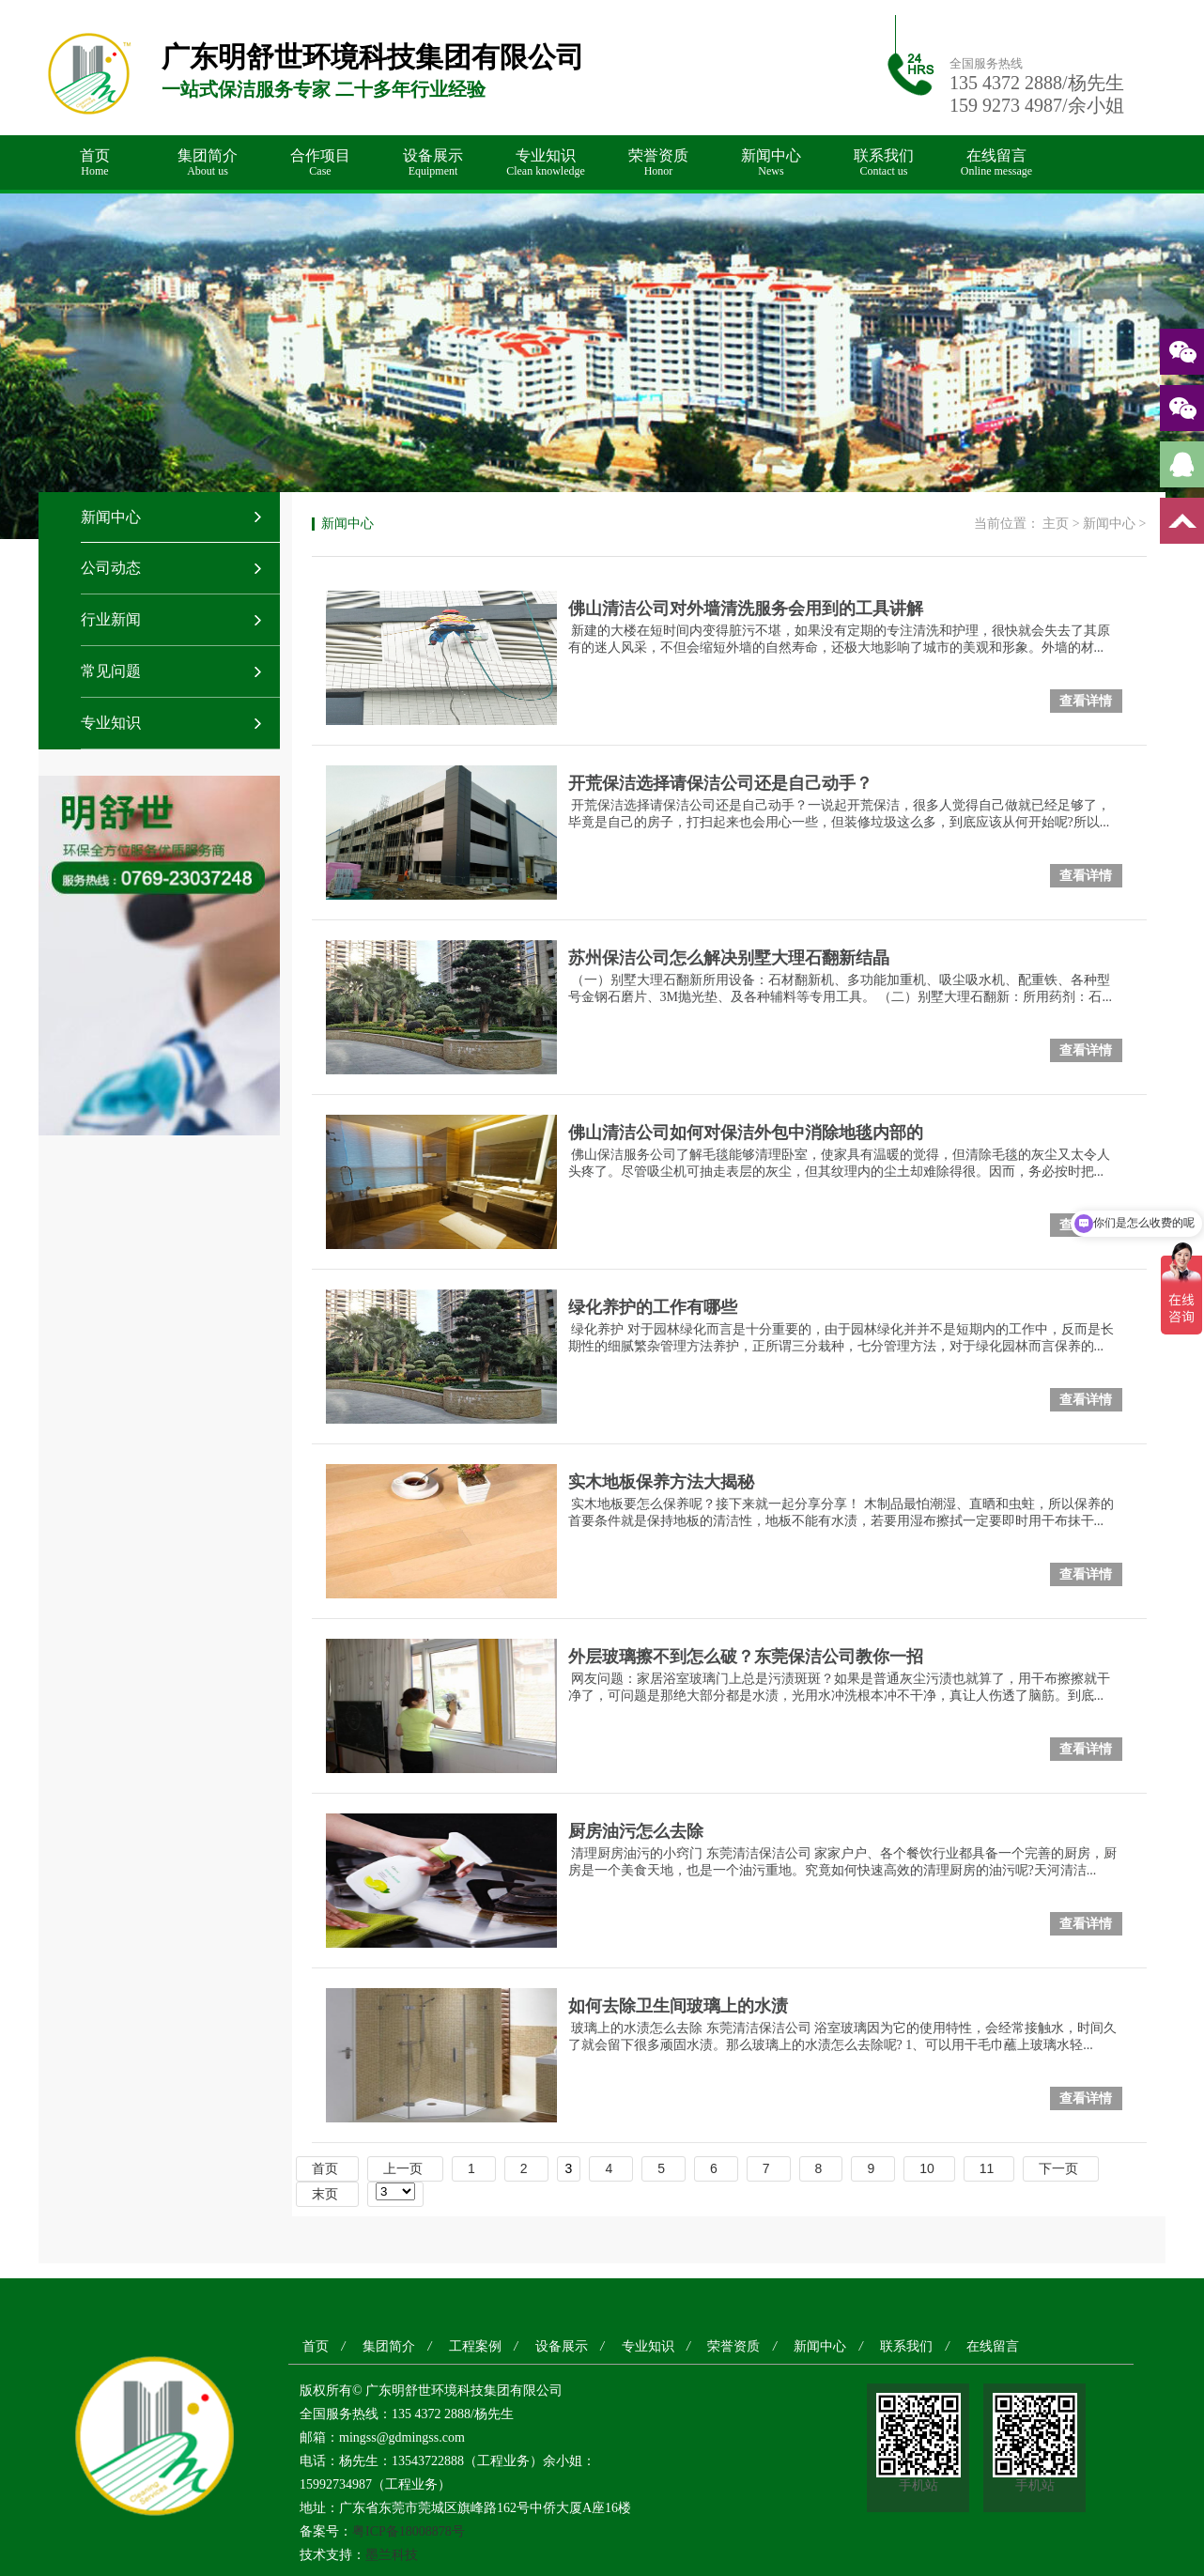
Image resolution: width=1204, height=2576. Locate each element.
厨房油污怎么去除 (635, 1831)
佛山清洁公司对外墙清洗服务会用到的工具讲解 (745, 608)
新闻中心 (771, 162)
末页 (325, 2193)
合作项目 (320, 162)
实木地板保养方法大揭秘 (661, 1482)
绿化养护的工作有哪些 (652, 1307)
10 (926, 2168)
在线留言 (996, 162)
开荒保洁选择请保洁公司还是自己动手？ (720, 783)
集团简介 (207, 162)
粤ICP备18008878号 (408, 2531)
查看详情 (1085, 701)
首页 (95, 162)
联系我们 (883, 162)
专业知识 (545, 162)
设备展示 (433, 162)
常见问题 (111, 671)
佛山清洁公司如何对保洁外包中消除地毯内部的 (745, 1132)
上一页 (403, 2168)
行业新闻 (111, 619)
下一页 (1058, 2168)
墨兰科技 (391, 2555)
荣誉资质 (658, 162)
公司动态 (111, 568)
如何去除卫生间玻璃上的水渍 (678, 2006)
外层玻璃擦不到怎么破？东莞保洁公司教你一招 (745, 1656)
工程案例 (475, 2346)
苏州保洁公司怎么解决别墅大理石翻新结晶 (728, 958)
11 (987, 2168)
